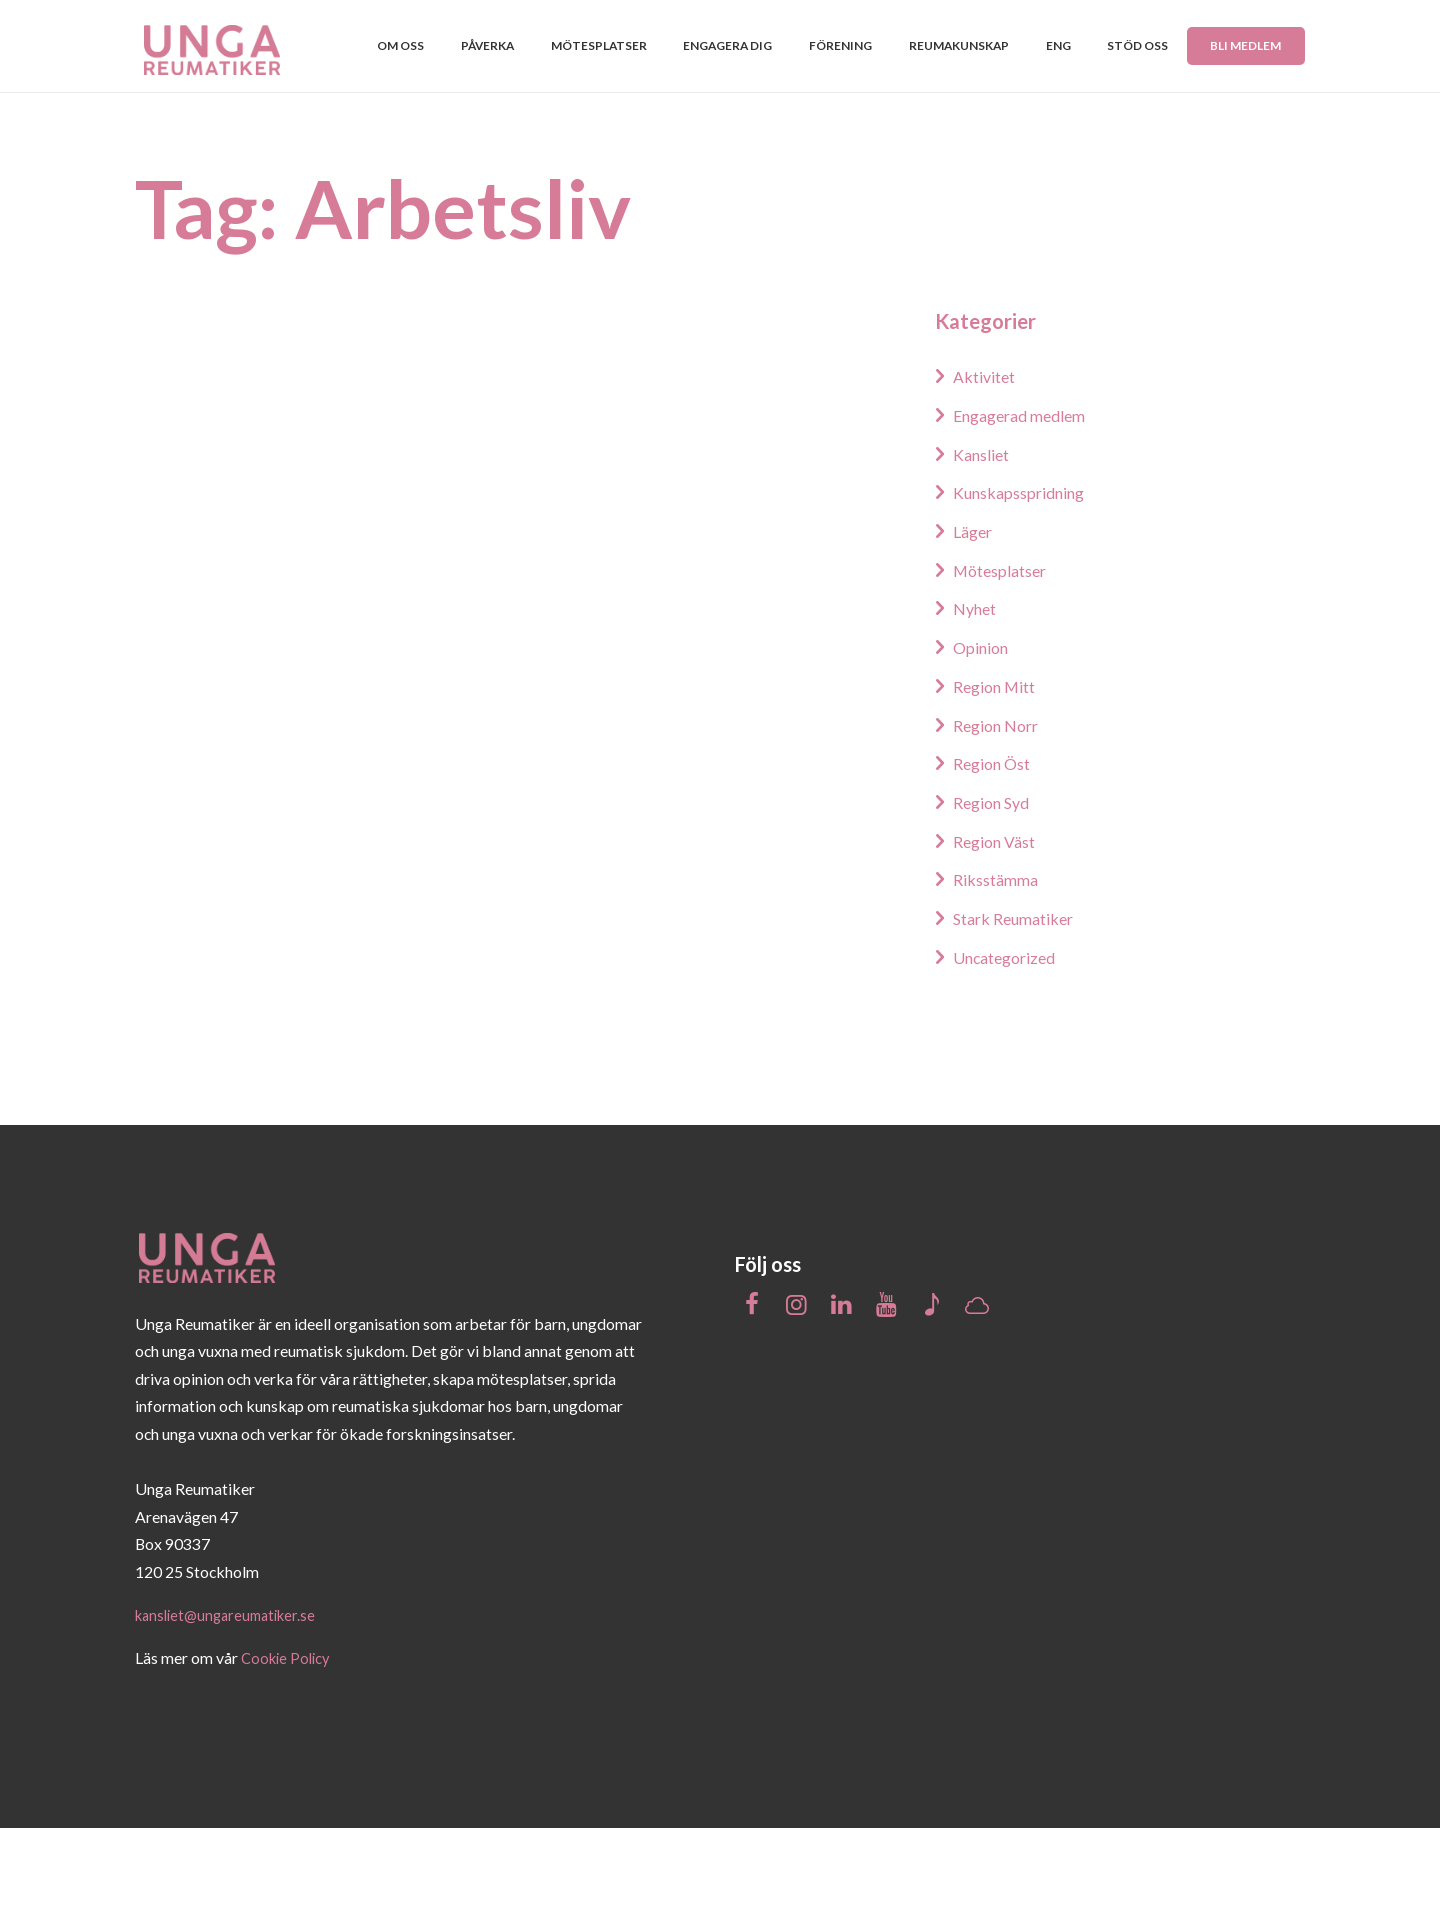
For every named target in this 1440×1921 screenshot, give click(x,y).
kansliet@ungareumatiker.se (231, 1707)
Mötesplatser (1006, 663)
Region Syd (996, 895)
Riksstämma (1000, 972)
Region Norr (1001, 817)
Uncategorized (1011, 1049)
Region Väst (1000, 933)
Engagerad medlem (1028, 508)
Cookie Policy (288, 1751)
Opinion (984, 740)
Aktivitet (987, 469)
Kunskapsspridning (1027, 585)
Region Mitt (1000, 779)
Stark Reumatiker (1020, 1011)
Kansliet (985, 547)
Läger (976, 624)
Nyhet (978, 701)
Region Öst (997, 856)
